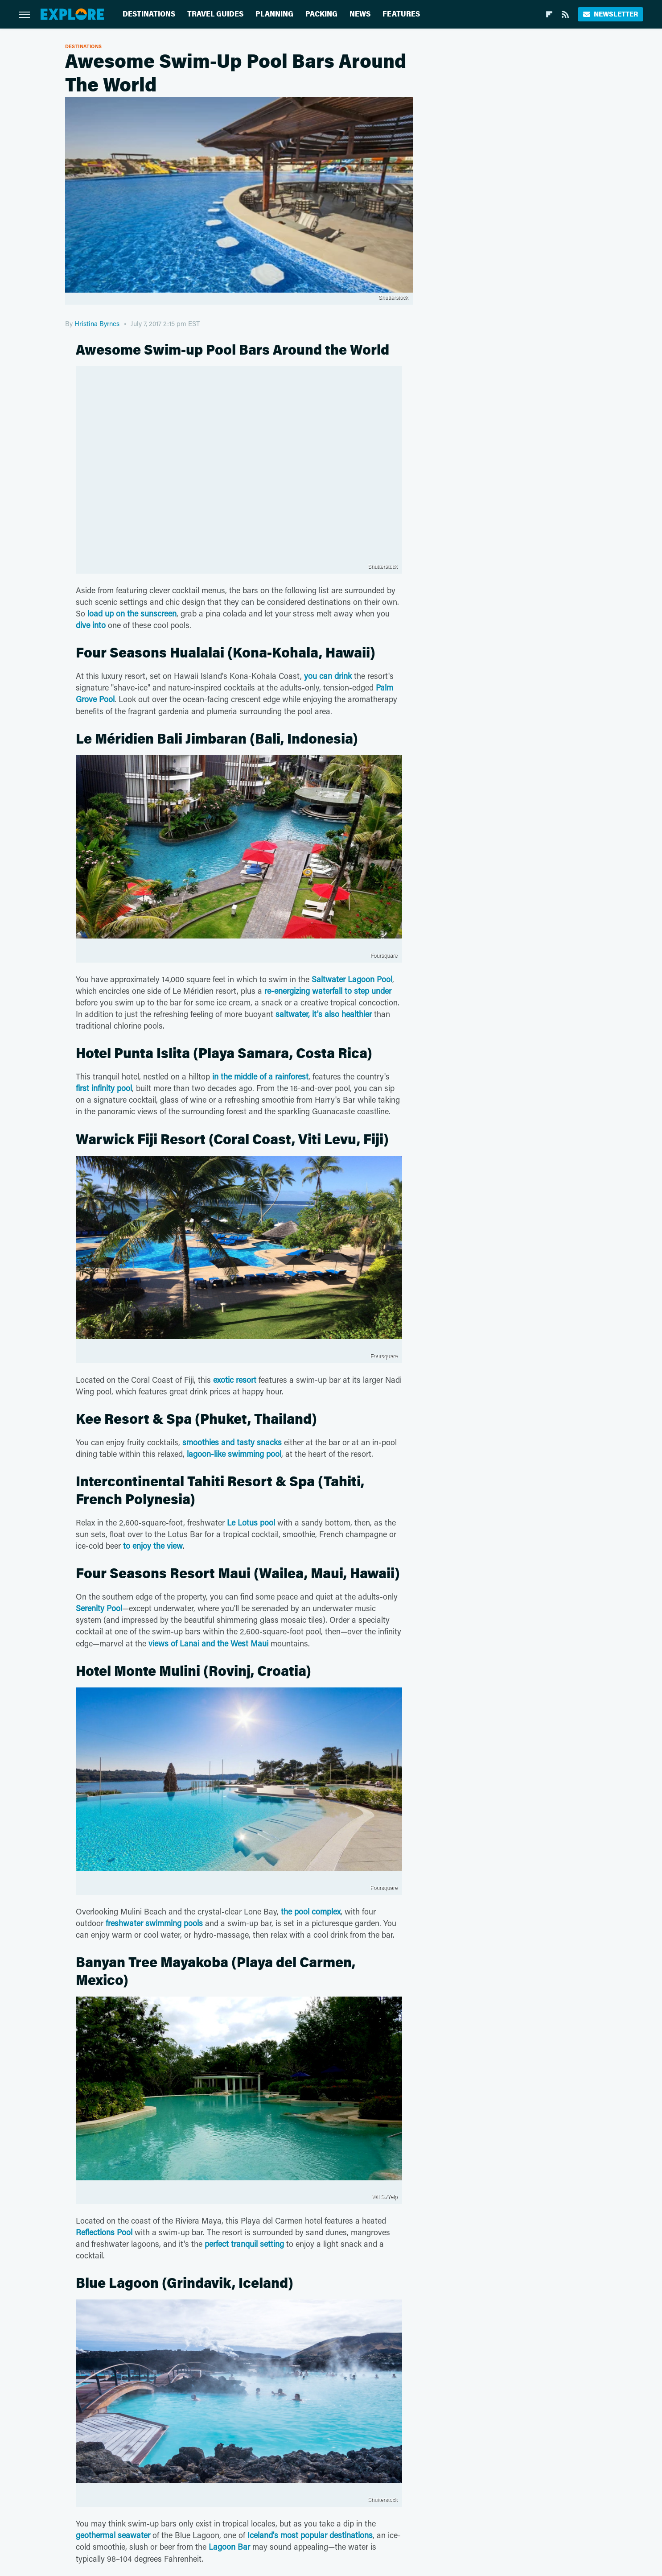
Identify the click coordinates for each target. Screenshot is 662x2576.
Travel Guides (215, 14)
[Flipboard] (549, 14)
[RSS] (565, 14)
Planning (274, 14)
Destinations (149, 14)
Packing (321, 14)
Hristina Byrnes (96, 323)
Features (401, 14)
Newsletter (610, 14)
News (360, 14)
